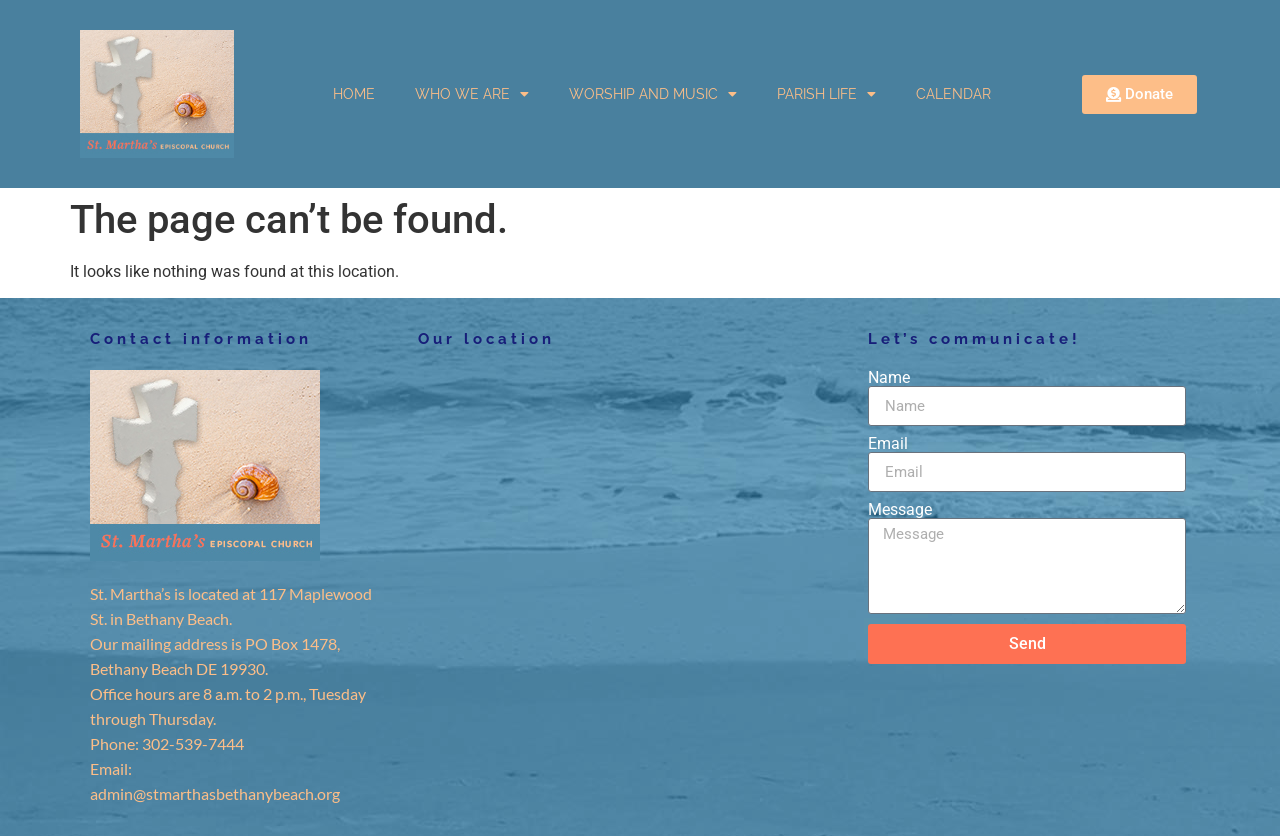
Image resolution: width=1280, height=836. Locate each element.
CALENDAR (953, 94)
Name (889, 378)
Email (888, 444)
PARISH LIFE (826, 94)
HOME (354, 94)
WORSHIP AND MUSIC (653, 94)
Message (900, 510)
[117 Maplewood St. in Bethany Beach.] (623, 520)
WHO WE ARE (472, 94)
